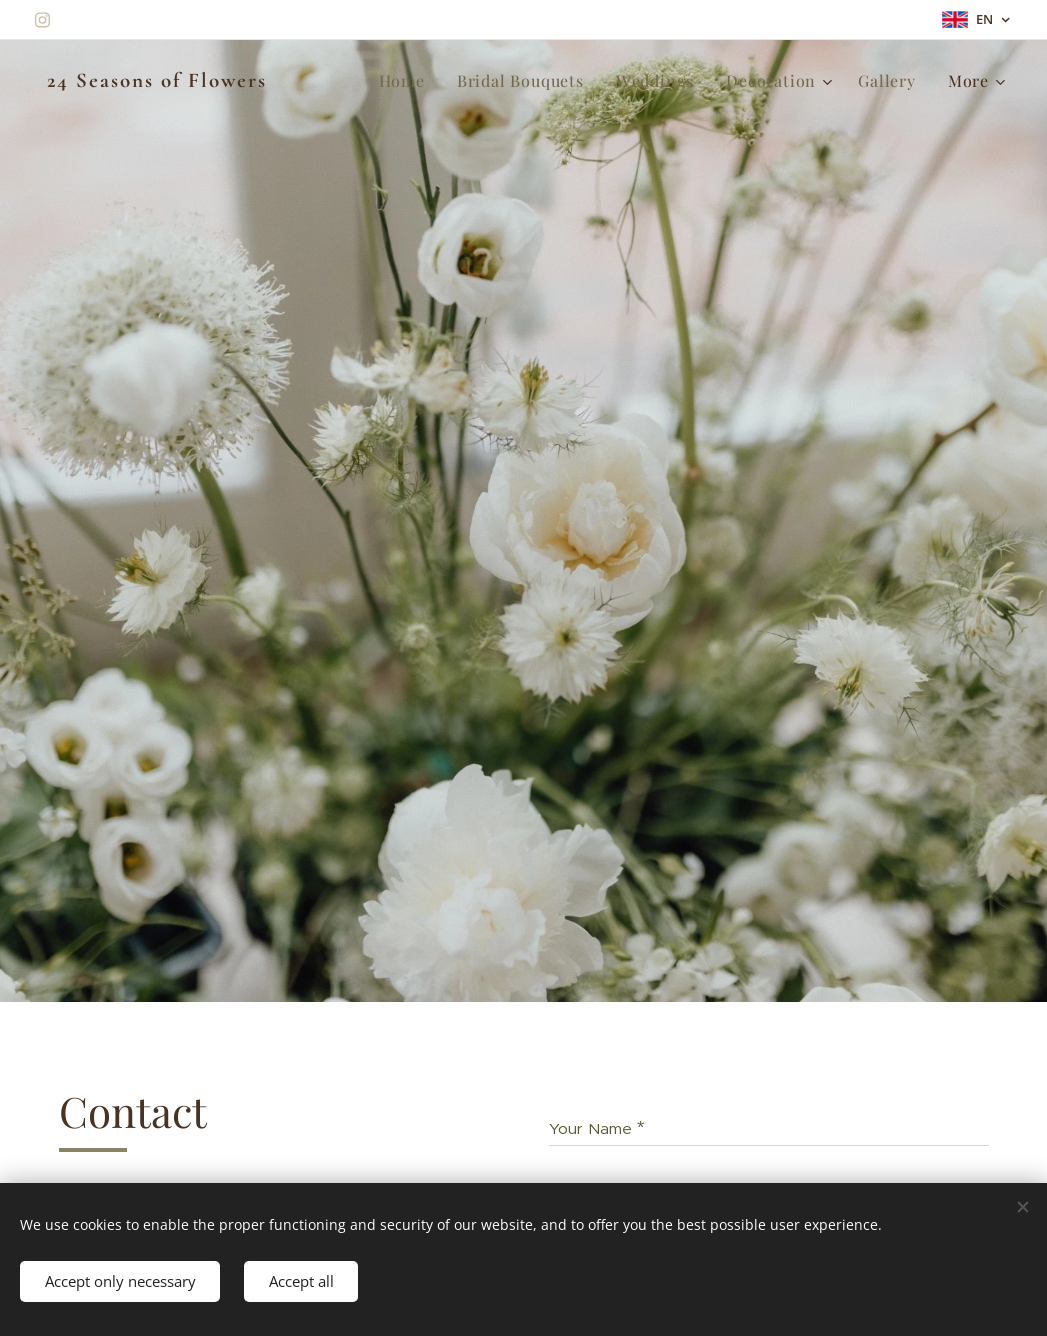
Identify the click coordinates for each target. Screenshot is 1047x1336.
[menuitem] (407, 81)
